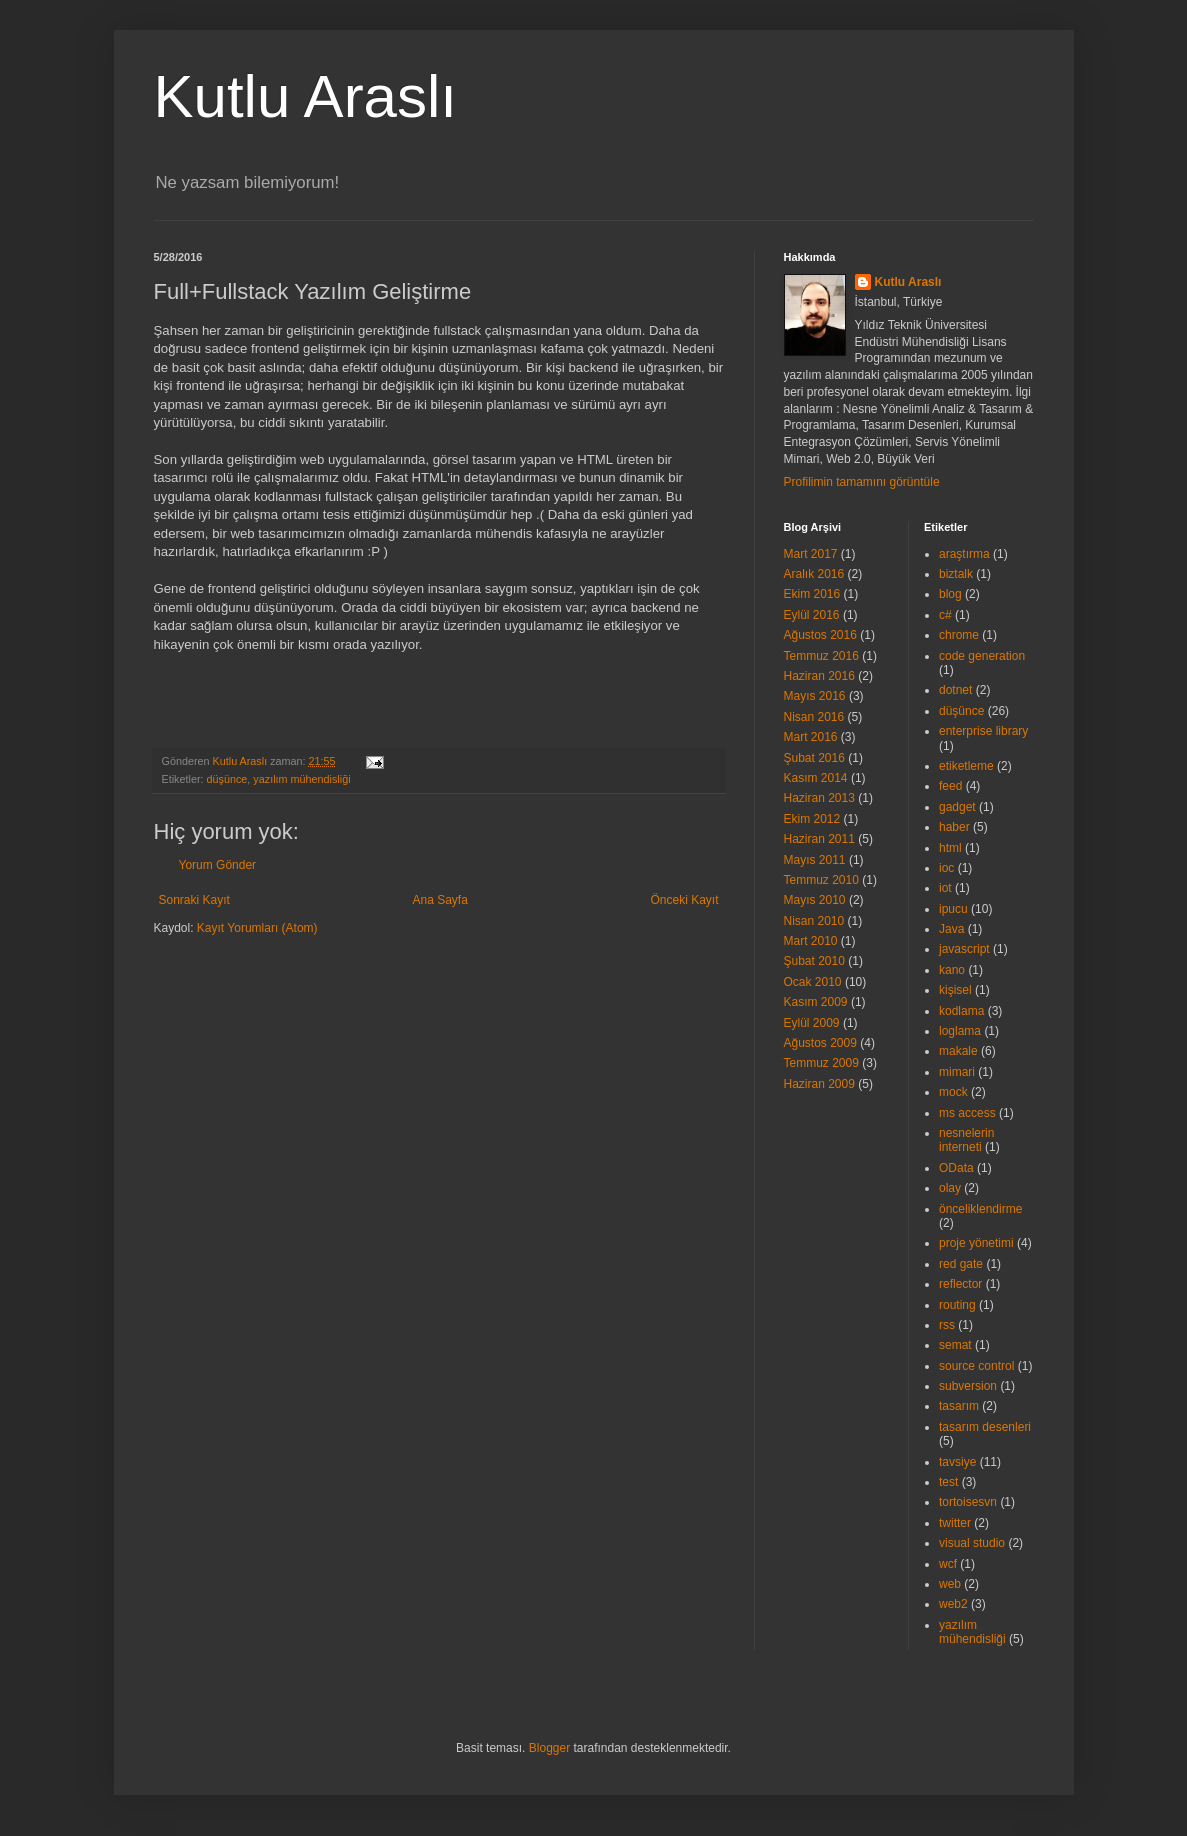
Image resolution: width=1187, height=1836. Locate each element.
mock (953, 1092)
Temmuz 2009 (821, 1063)
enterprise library (983, 731)
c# (945, 615)
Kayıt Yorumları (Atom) (257, 928)
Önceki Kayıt (684, 900)
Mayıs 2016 (815, 696)
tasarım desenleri (985, 1427)
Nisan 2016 (814, 717)
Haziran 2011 (819, 839)
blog (950, 594)
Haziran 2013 (819, 798)
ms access (967, 1113)
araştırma (964, 554)
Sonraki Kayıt (194, 900)
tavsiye (957, 1462)
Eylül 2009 (812, 1023)
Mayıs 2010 (815, 900)
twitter (955, 1523)
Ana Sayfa (439, 900)
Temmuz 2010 (821, 880)
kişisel (955, 990)
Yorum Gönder (218, 865)
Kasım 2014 (816, 778)
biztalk (956, 574)
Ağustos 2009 (820, 1043)
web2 (953, 1604)
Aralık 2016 (814, 574)
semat (955, 1345)
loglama (960, 1031)
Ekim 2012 (812, 819)
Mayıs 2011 (815, 860)
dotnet (955, 690)
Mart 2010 (811, 941)
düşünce (227, 779)
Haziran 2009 (819, 1084)
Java (951, 929)
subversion (968, 1386)
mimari (957, 1072)
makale (958, 1051)
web (950, 1584)
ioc (946, 868)
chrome (959, 635)
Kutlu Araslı (306, 96)
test (948, 1482)
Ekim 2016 (812, 594)
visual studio (972, 1543)
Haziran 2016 (819, 676)
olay (950, 1188)
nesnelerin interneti (966, 1140)
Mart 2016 (811, 737)
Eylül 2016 (812, 615)
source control (976, 1366)
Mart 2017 (811, 554)
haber (954, 827)
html (950, 848)
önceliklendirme (980, 1209)
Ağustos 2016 (820, 635)
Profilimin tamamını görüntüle (862, 482)
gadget (957, 807)
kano (952, 970)
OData (956, 1168)
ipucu (953, 909)
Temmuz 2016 (821, 656)
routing (957, 1305)
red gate (961, 1264)
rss (947, 1325)
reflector (960, 1284)
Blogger (549, 1748)
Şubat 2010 (814, 961)
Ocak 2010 (813, 982)
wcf (948, 1564)
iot (945, 888)
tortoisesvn (968, 1502)
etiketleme (966, 766)
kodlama (961, 1011)
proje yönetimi (976, 1243)
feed (950, 786)
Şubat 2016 (814, 758)
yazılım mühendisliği (301, 779)
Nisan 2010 (814, 921)
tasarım (959, 1406)
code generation (982, 656)
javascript (964, 949)
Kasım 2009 (816, 1002)
